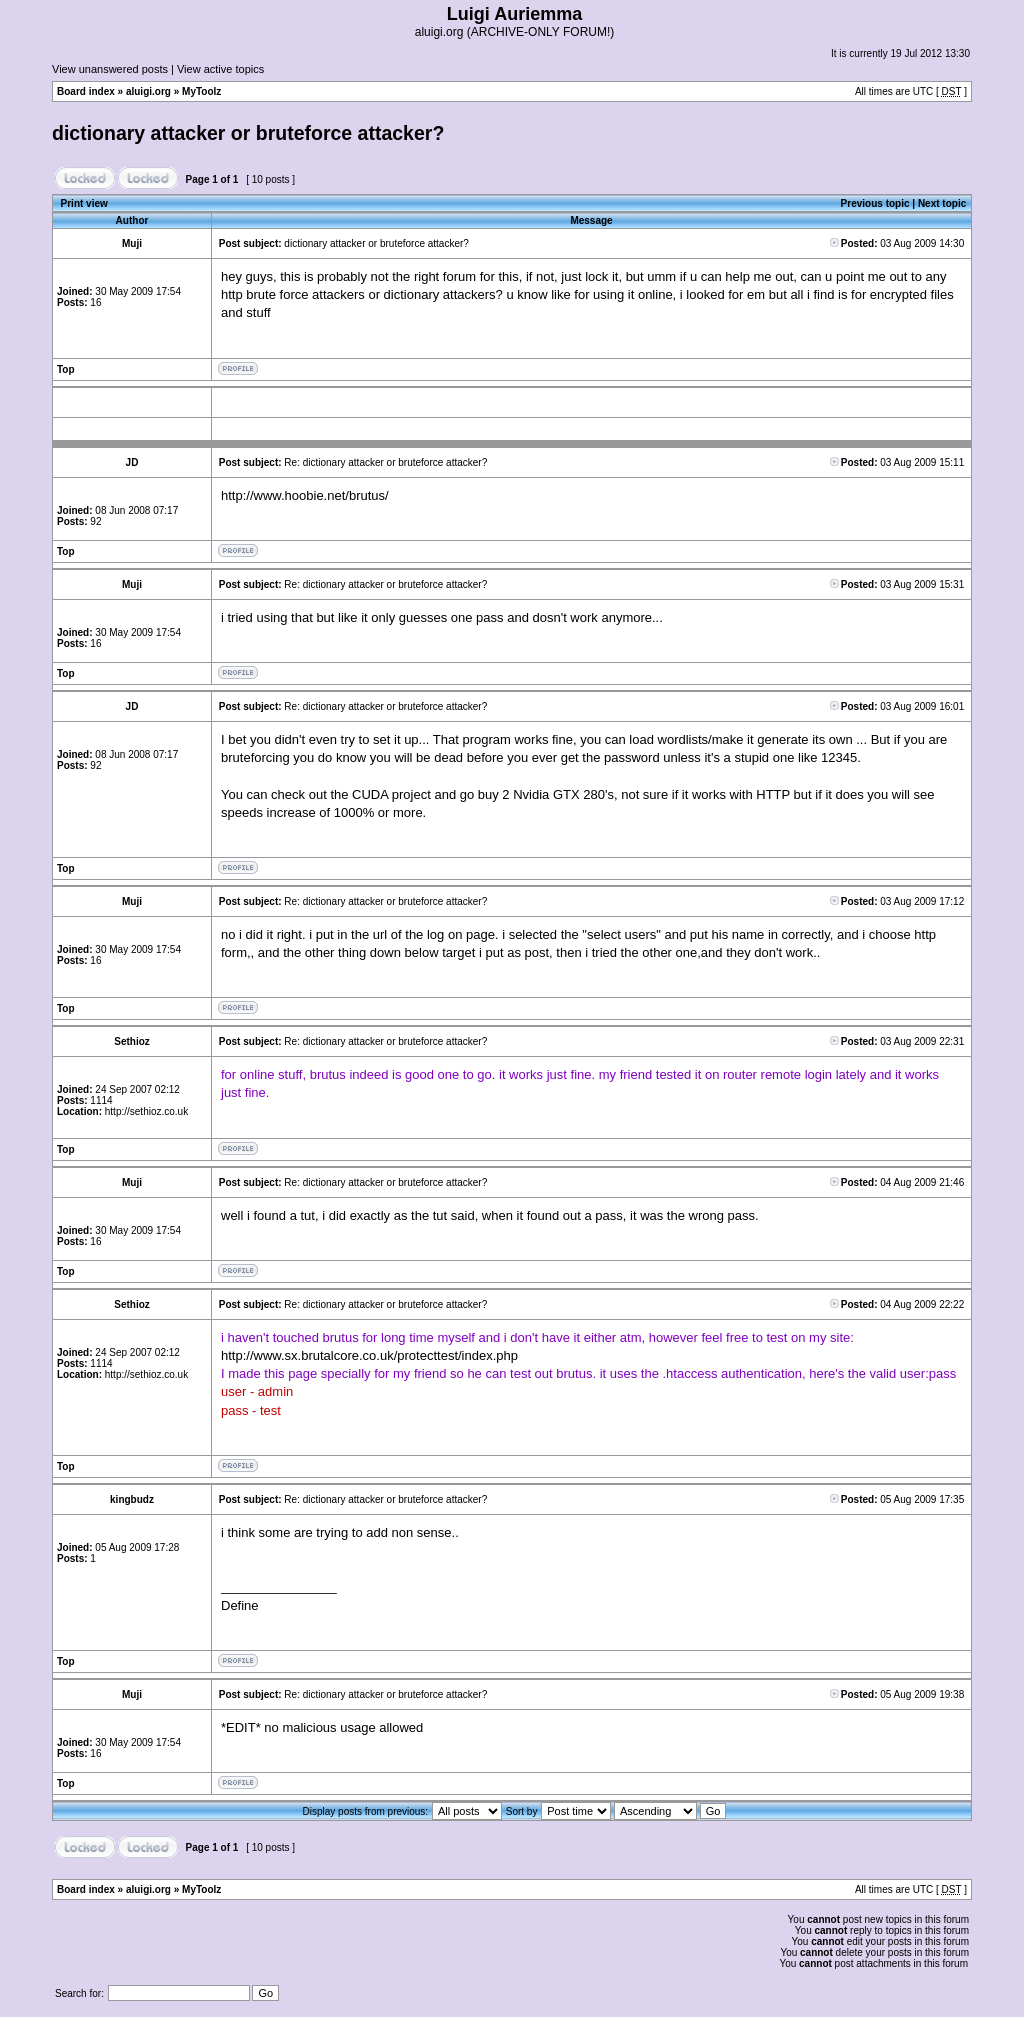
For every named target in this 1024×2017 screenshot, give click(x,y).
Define (240, 1605)
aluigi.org (148, 91)
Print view (84, 203)
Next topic (942, 203)
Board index (86, 91)
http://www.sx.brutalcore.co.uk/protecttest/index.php (369, 1355)
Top (66, 369)
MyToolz (201, 91)
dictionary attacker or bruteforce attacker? (248, 133)
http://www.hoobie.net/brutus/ (305, 495)
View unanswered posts (110, 69)
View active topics (220, 69)
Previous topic (875, 203)
